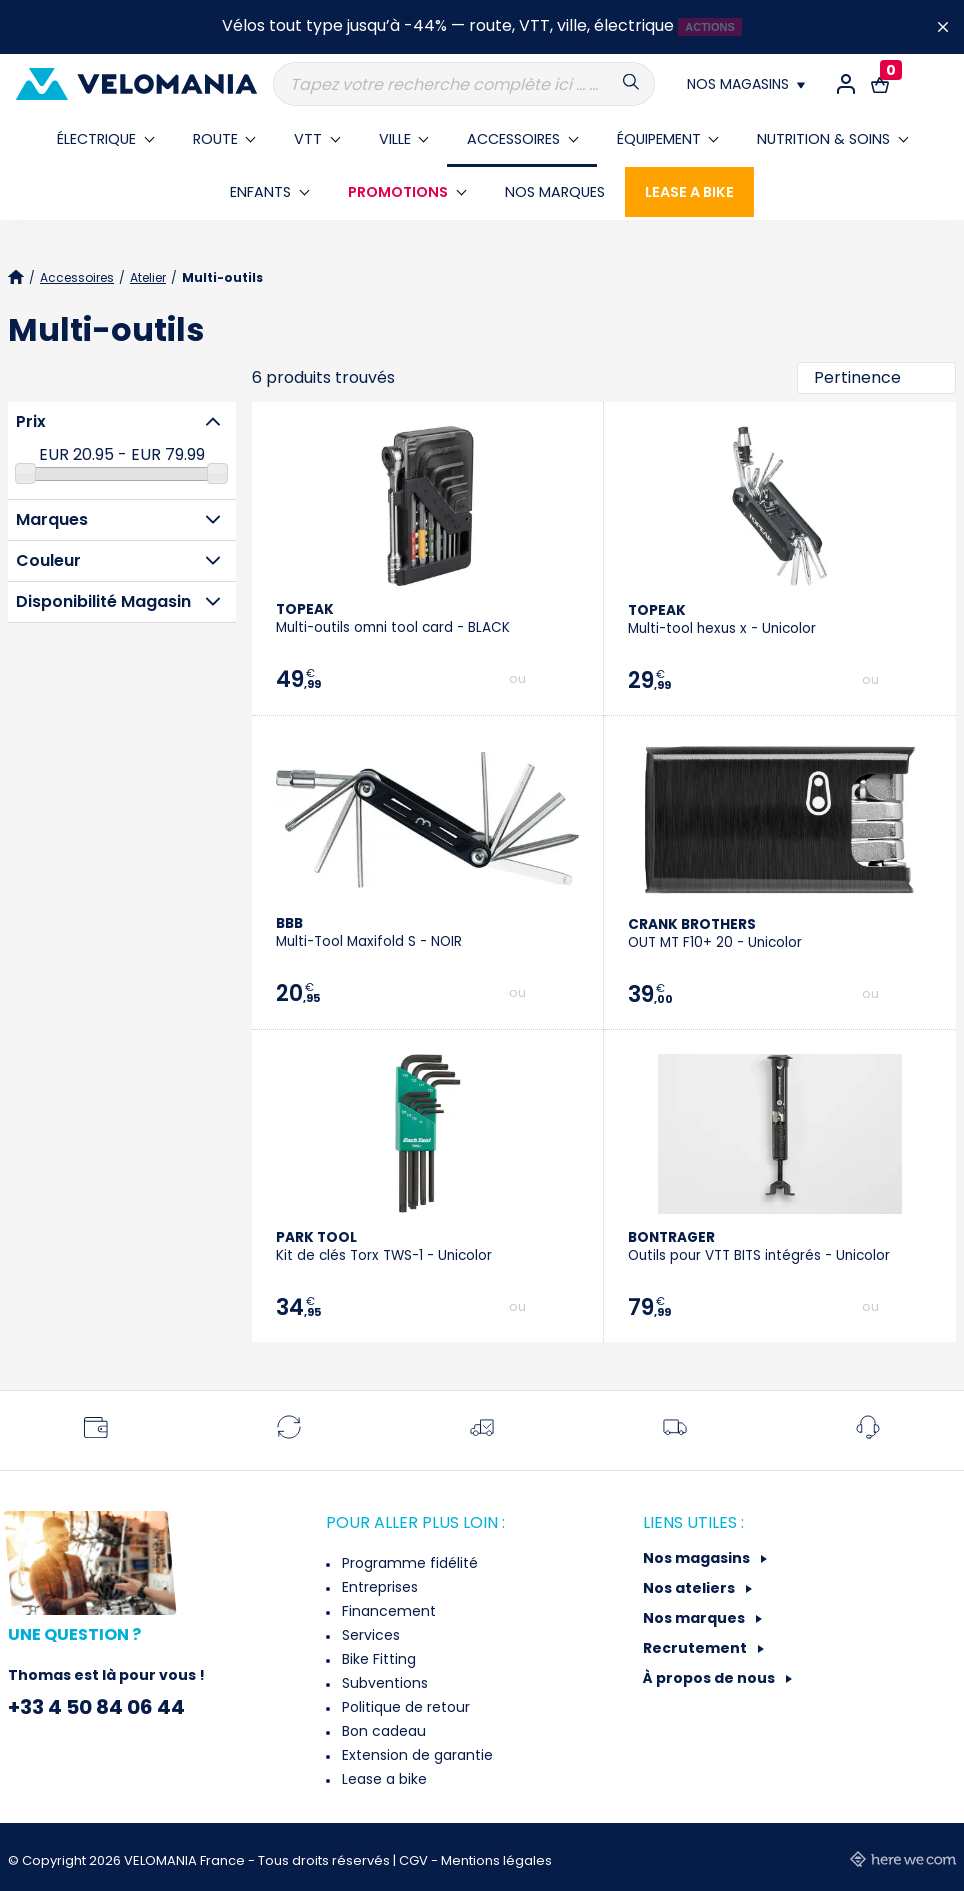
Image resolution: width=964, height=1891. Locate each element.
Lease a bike (382, 1779)
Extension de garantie (415, 1755)
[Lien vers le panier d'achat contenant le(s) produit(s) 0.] (880, 84)
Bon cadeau (382, 1731)
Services (369, 1635)
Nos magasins (698, 1558)
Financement (387, 1611)
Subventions (383, 1683)
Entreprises (378, 1587)
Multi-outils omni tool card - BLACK (393, 618)
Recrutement (696, 1648)
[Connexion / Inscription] (846, 84)
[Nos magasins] (746, 84)
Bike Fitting (377, 1659)
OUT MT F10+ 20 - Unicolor (715, 933)
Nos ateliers (690, 1588)
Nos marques (695, 1618)
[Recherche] (464, 84)
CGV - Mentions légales (475, 1860)
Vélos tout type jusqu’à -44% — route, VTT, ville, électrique (448, 25)
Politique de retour (404, 1707)
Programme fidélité (408, 1563)
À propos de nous (710, 1678)
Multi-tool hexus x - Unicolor (722, 619)
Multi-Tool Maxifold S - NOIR (369, 932)
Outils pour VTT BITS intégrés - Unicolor (759, 1246)
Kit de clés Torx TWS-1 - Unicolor (384, 1246)
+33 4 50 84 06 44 (96, 1707)
